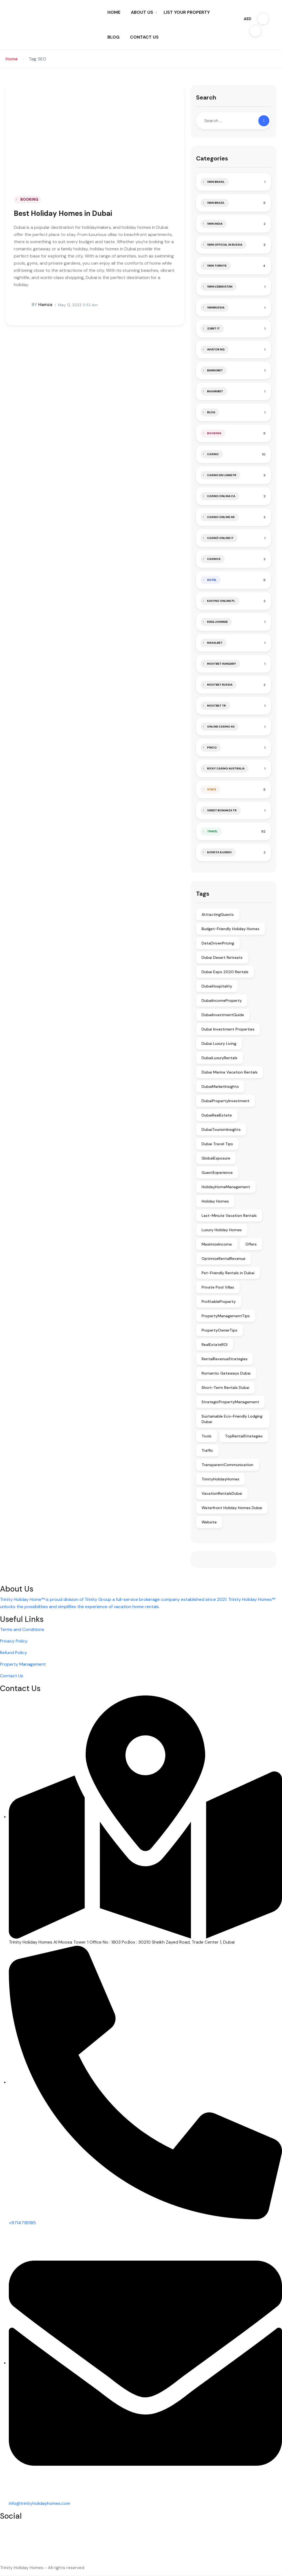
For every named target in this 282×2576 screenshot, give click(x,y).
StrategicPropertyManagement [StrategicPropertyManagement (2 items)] (230, 1401)
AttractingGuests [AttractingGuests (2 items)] (218, 914)
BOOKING (29, 199)
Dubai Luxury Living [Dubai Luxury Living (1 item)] (219, 1043)
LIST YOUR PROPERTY (187, 12)
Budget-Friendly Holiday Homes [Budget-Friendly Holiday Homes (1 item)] (230, 928)
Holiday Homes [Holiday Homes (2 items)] (215, 1201)
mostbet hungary (221, 664)
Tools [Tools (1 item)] (207, 1436)
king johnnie (217, 622)
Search (206, 97)
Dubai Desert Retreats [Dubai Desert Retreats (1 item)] (222, 957)
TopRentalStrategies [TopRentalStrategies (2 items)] (244, 1436)
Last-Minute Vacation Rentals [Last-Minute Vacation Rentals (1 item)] (229, 1215)
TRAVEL (212, 831)
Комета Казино (219, 852)
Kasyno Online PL (221, 601)
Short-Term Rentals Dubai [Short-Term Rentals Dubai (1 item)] (225, 1387)
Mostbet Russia (219, 684)
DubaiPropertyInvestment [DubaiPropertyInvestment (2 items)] (226, 1100)
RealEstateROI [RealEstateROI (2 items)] (214, 1344)
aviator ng (215, 349)
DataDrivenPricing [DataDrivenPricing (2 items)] (218, 943)
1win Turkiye (217, 265)
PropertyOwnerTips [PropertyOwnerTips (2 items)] (219, 1330)
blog (211, 412)
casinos (214, 559)
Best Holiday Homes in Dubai (63, 213)
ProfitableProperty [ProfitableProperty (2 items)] (219, 1301)
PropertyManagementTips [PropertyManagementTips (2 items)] (226, 1315)
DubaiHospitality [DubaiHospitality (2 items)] (217, 986)
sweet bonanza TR (222, 810)
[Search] (263, 120)
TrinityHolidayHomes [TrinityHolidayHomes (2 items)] (220, 1479)
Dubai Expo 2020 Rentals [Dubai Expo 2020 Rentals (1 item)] (225, 971)
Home (12, 59)
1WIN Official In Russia (224, 244)
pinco (212, 747)
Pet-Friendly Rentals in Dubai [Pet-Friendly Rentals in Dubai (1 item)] (228, 1272)
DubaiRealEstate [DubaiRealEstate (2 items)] (217, 1115)
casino (213, 454)
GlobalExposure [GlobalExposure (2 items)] (216, 1158)
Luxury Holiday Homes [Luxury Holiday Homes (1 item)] (222, 1229)
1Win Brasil (216, 182)
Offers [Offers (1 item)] (251, 1244)
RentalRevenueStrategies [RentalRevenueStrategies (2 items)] (225, 1358)
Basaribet (215, 391)
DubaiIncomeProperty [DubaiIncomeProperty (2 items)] (222, 1000)
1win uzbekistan (219, 286)
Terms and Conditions (22, 1629)
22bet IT (213, 328)
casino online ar (221, 517)
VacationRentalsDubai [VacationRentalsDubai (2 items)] (222, 1493)
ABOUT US (144, 12)
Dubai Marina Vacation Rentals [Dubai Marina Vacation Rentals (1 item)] (229, 1072)
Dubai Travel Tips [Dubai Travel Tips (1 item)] (217, 1143)
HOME (113, 12)
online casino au (221, 726)
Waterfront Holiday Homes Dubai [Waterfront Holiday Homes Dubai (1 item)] (232, 1507)
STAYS (211, 789)
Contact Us (11, 1676)
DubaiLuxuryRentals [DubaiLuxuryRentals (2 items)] (219, 1057)
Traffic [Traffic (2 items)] (207, 1450)
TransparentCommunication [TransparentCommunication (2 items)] (227, 1464)
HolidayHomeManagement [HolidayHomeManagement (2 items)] (226, 1186)
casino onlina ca (221, 496)
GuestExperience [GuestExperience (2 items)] (217, 1172)
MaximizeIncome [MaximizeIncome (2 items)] (217, 1244)
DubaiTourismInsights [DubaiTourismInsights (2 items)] (221, 1129)
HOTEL (212, 580)
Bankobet (215, 370)
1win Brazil (216, 203)
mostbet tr (216, 705)
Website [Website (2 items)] (209, 1522)
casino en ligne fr (221, 475)
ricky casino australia (226, 768)
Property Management (23, 1664)
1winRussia (215, 307)
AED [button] (247, 18)
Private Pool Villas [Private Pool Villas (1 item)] (218, 1287)
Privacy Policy (14, 1641)
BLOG (113, 37)
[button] (263, 19)
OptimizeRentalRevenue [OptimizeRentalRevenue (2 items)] (223, 1258)
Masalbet (215, 643)
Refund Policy (13, 1652)
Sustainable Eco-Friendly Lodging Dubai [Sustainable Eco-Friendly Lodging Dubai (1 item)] (232, 1419)
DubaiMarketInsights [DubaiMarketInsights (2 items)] (220, 1086)
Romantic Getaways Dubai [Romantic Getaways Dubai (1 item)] (226, 1373)
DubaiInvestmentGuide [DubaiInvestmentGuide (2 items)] (223, 1014)
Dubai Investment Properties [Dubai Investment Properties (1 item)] (228, 1029)
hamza (33, 305)
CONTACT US (144, 37)
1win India (215, 224)
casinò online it (220, 538)
